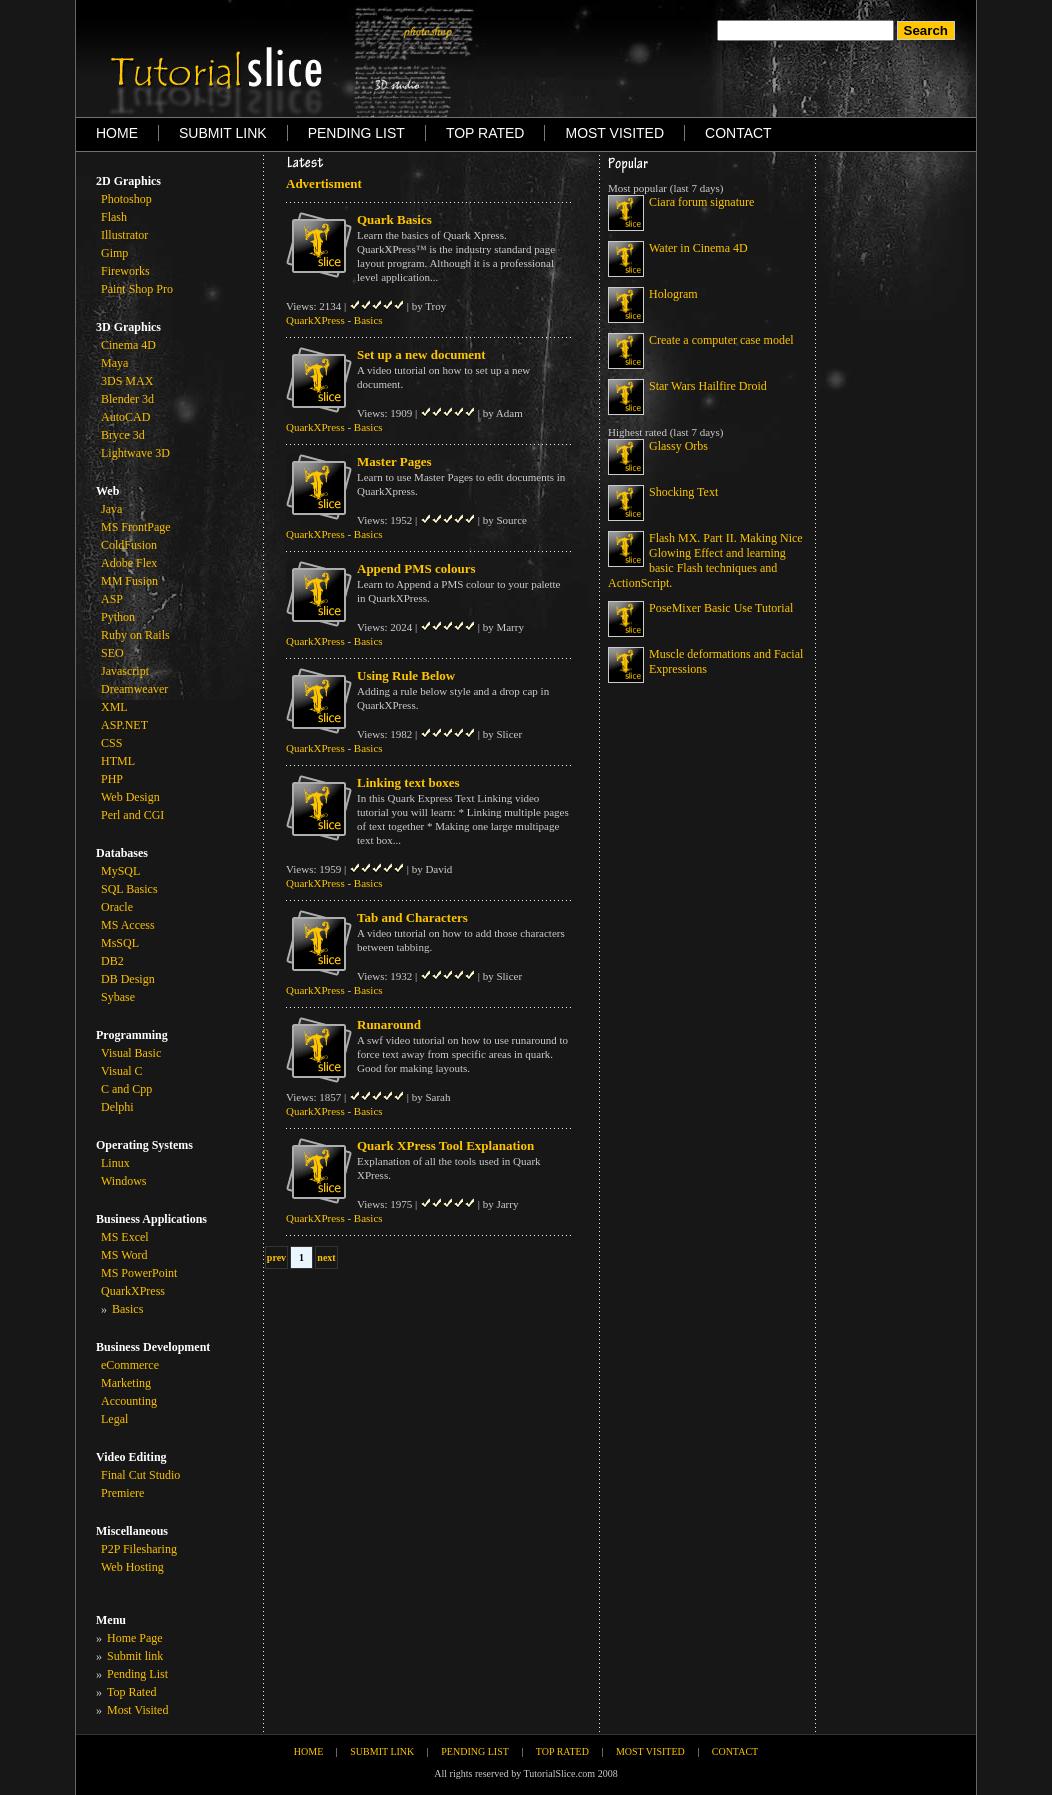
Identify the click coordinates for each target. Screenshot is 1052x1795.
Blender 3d (127, 399)
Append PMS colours (416, 568)
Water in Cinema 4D (698, 248)
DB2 (112, 961)
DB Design (128, 979)
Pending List (137, 1674)
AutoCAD (125, 417)
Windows (124, 1181)
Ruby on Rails (135, 635)
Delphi (117, 1107)
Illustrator (124, 235)
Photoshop (126, 199)
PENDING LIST (356, 133)
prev (276, 1257)
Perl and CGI (132, 815)
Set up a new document (421, 354)
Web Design (130, 797)
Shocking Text (683, 492)
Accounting (129, 1401)
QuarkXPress (133, 1291)
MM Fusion (129, 581)
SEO (112, 653)
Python (118, 617)
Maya (114, 363)
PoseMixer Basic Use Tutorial (721, 608)
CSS (111, 743)
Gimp (114, 253)
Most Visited (137, 1710)
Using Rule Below (406, 675)
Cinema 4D (128, 345)
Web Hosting (132, 1567)
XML (114, 707)
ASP (112, 599)
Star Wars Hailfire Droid (708, 386)
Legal (114, 1419)
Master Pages (394, 461)
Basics (368, 320)
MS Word (124, 1255)
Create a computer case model (721, 340)
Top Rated (131, 1692)
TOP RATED (485, 133)
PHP (112, 779)
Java (111, 509)
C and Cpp (126, 1089)
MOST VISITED (614, 133)
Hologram (673, 294)
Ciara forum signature (701, 202)
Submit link (135, 1656)
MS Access (128, 925)
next (326, 1257)
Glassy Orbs (678, 446)
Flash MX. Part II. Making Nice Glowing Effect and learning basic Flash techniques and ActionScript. (705, 560)
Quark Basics (394, 219)
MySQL (120, 871)
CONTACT (738, 133)
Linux (115, 1163)
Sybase (118, 997)
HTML (118, 761)
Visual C (122, 1071)
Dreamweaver (134, 689)
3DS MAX (127, 381)
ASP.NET (124, 725)
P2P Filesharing (139, 1549)
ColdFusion (129, 545)
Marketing (126, 1383)
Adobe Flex (129, 563)
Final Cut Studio (140, 1475)
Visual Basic (131, 1053)
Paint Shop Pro (137, 289)
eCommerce (130, 1365)
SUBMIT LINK (223, 133)
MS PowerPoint (139, 1273)
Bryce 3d (123, 435)
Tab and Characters (412, 917)
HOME (117, 133)
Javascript (125, 671)
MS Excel (125, 1237)
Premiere (122, 1493)
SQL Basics (129, 889)
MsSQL (120, 943)
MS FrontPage (136, 527)
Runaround (389, 1024)
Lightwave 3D (135, 453)
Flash (114, 217)
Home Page (135, 1638)
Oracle (117, 907)
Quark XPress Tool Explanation (445, 1145)
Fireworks (125, 271)
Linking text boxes (408, 782)
